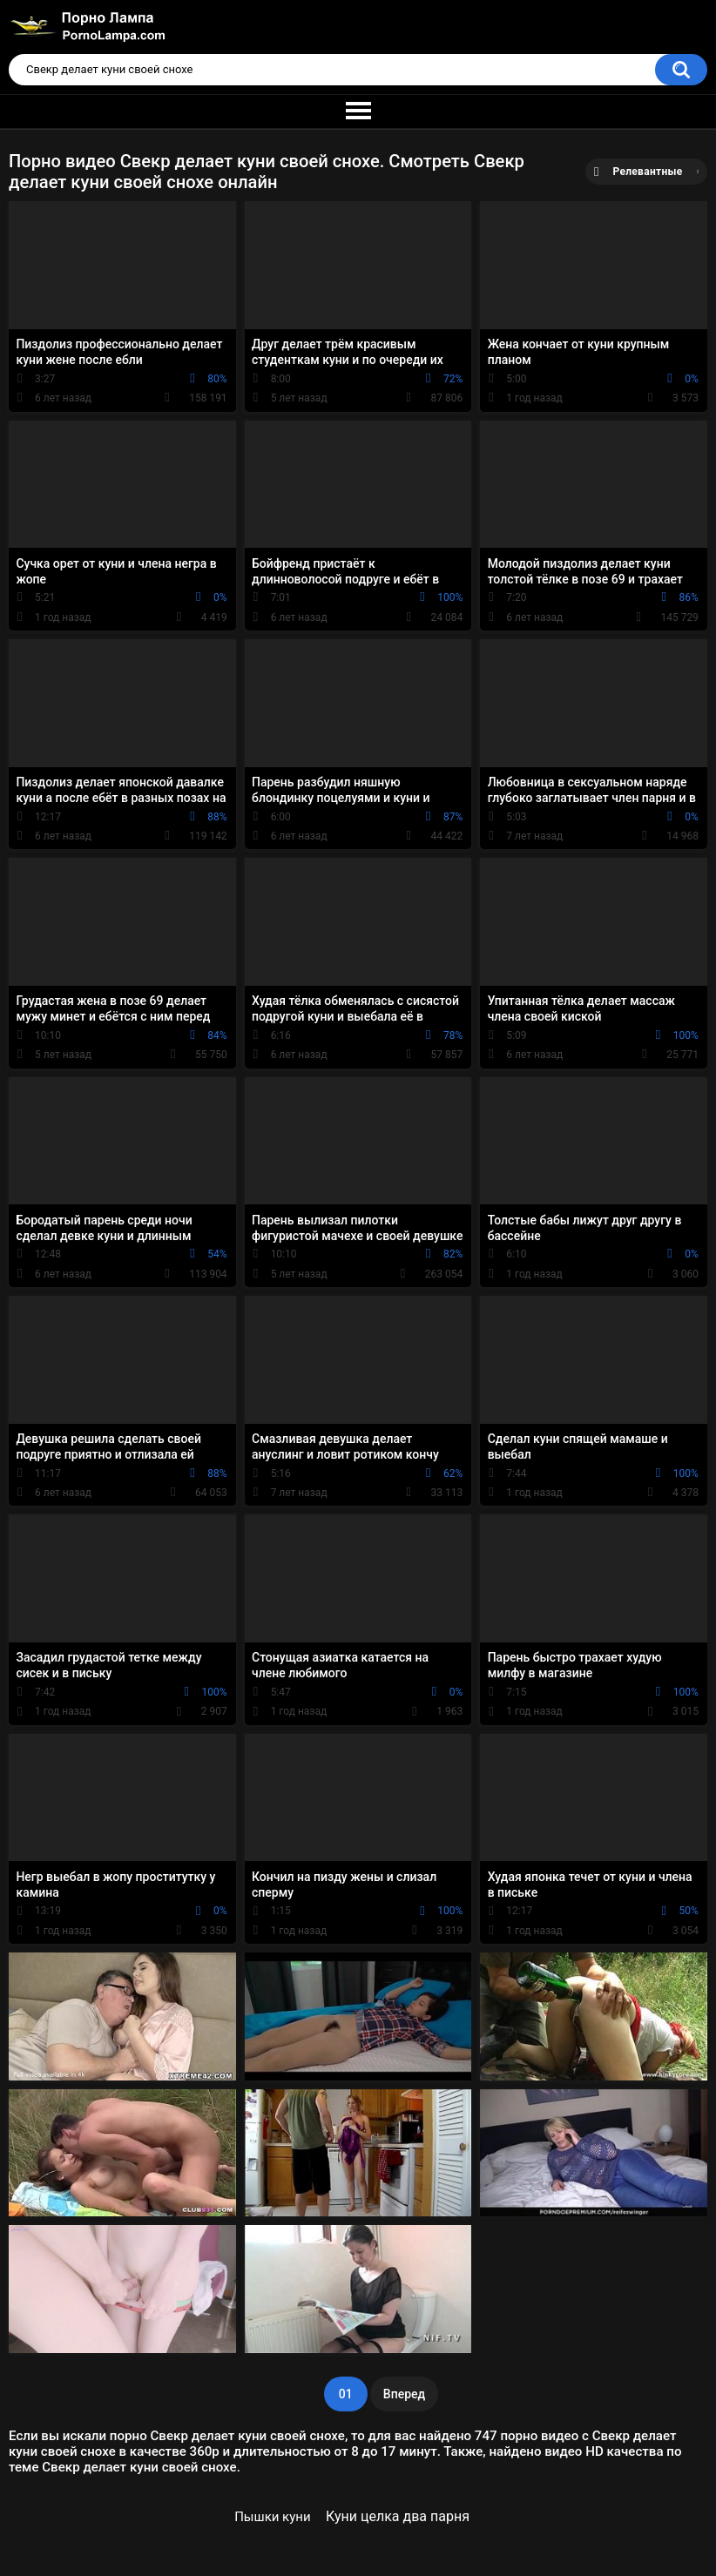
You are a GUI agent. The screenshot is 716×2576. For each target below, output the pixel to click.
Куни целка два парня (397, 2516)
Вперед (404, 2394)
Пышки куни (272, 2517)
